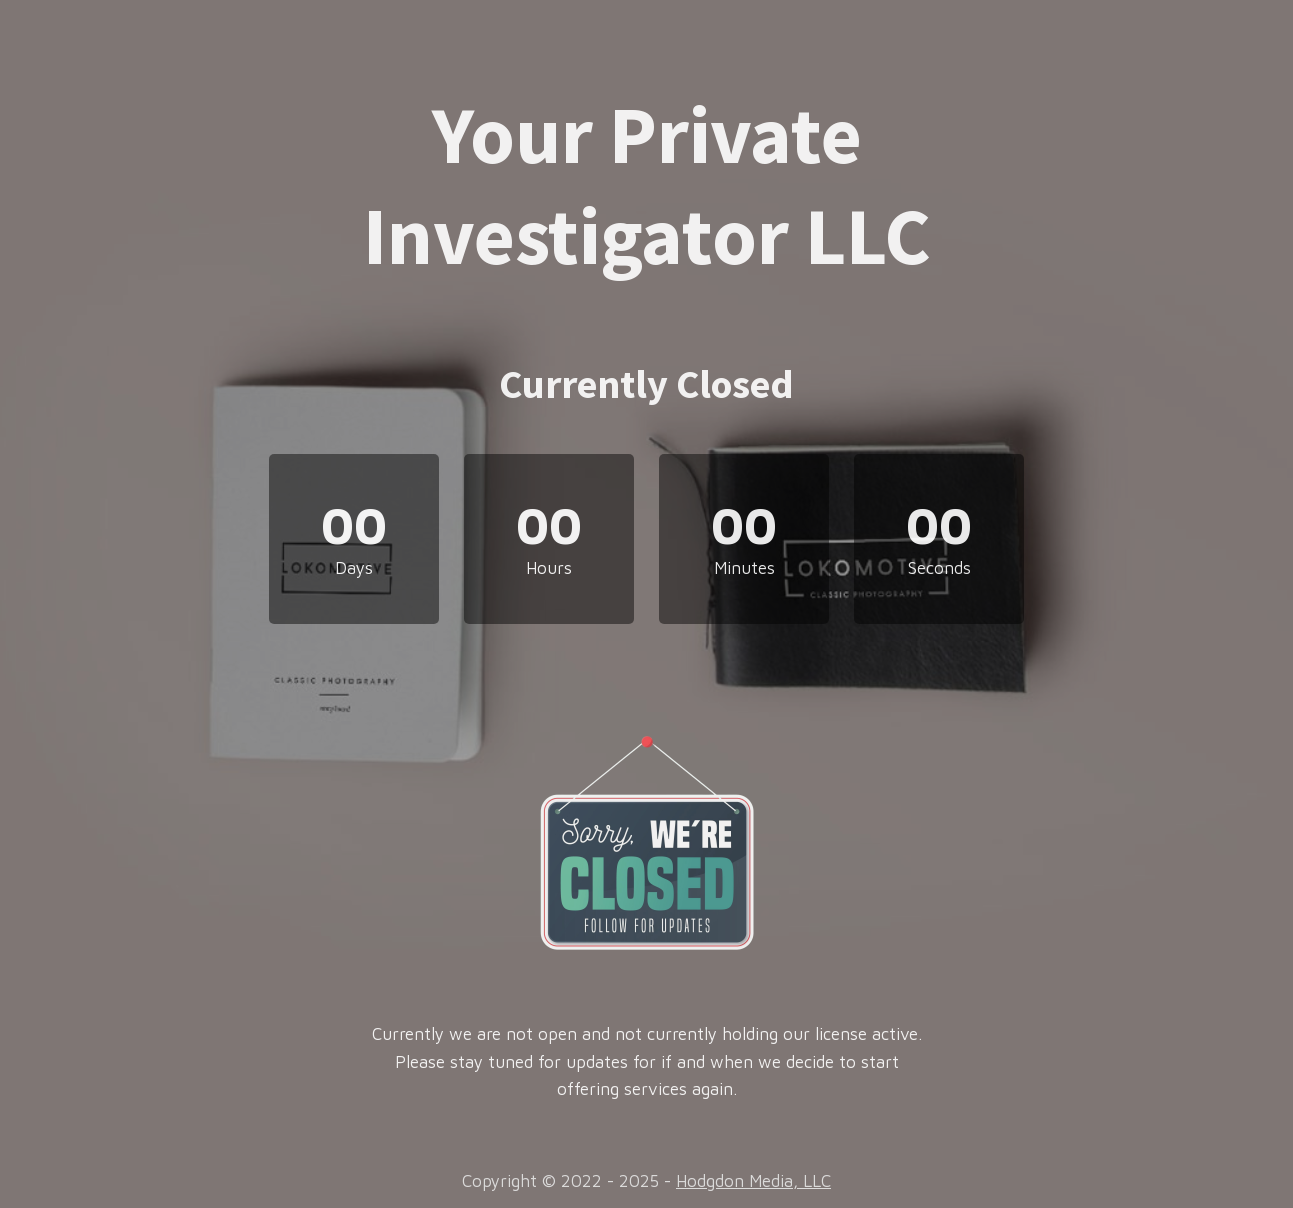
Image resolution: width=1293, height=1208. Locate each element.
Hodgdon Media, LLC (753, 1181)
